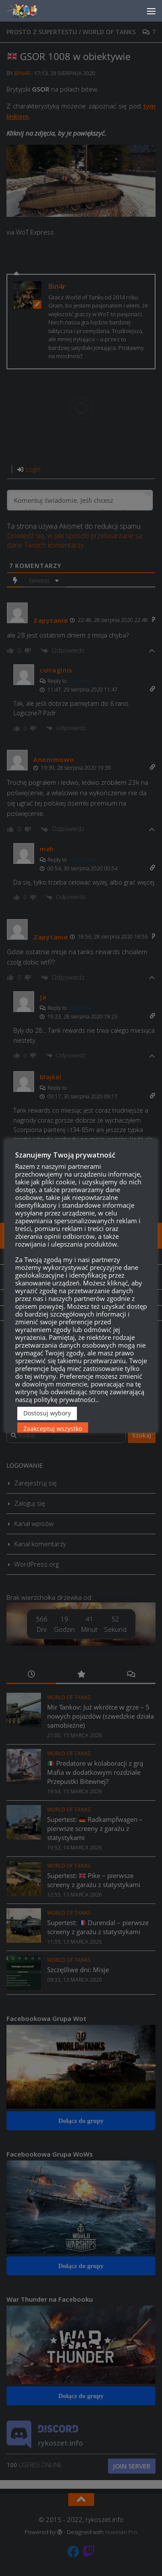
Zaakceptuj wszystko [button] (52, 1428)
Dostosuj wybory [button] (47, 1413)
